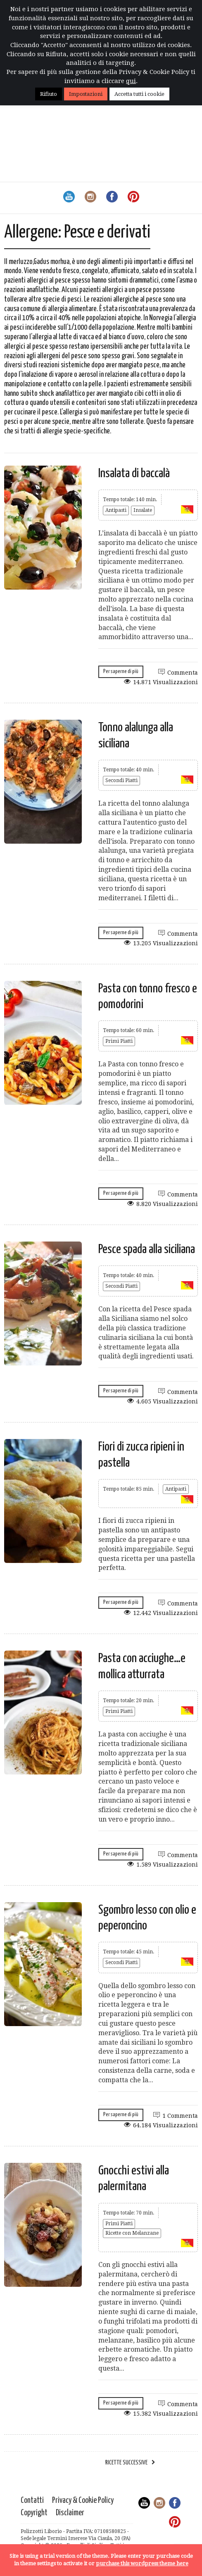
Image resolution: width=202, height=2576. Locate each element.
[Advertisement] (101, 120)
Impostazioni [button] (85, 94)
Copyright (34, 2513)
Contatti (32, 2501)
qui (131, 81)
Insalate (142, 510)
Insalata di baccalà (134, 473)
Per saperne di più (120, 671)
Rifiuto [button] (48, 94)
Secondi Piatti (121, 780)
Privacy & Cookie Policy (83, 2501)
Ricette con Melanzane (132, 2233)
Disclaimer (70, 2513)
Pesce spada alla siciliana (146, 1249)
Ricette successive (126, 2462)
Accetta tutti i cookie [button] (139, 94)
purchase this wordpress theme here (142, 2563)
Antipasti (115, 510)
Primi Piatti (119, 1041)
